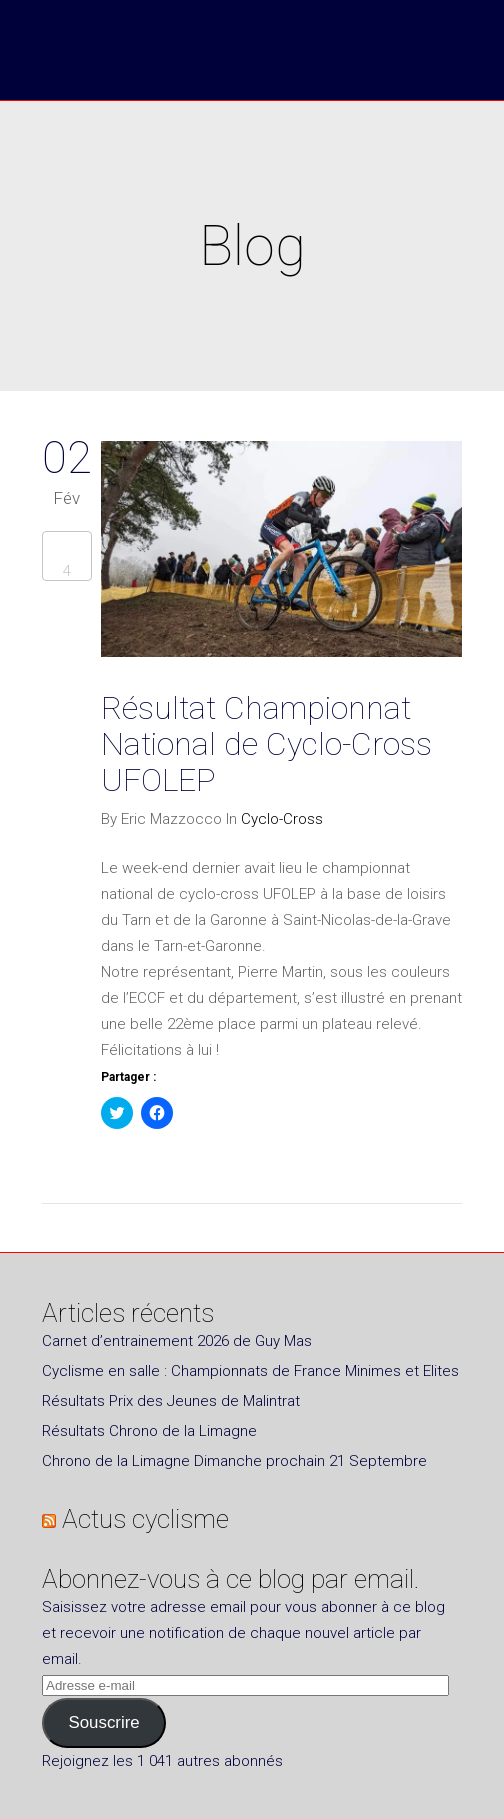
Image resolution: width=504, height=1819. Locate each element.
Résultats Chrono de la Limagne (149, 1431)
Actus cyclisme (145, 1519)
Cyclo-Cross (282, 819)
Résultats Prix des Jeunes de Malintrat (171, 1401)
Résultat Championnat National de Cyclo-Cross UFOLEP (266, 744)
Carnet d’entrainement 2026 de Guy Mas (177, 1341)
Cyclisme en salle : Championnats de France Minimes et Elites (250, 1371)
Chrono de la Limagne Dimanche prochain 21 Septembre (234, 1461)
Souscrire (103, 1722)
